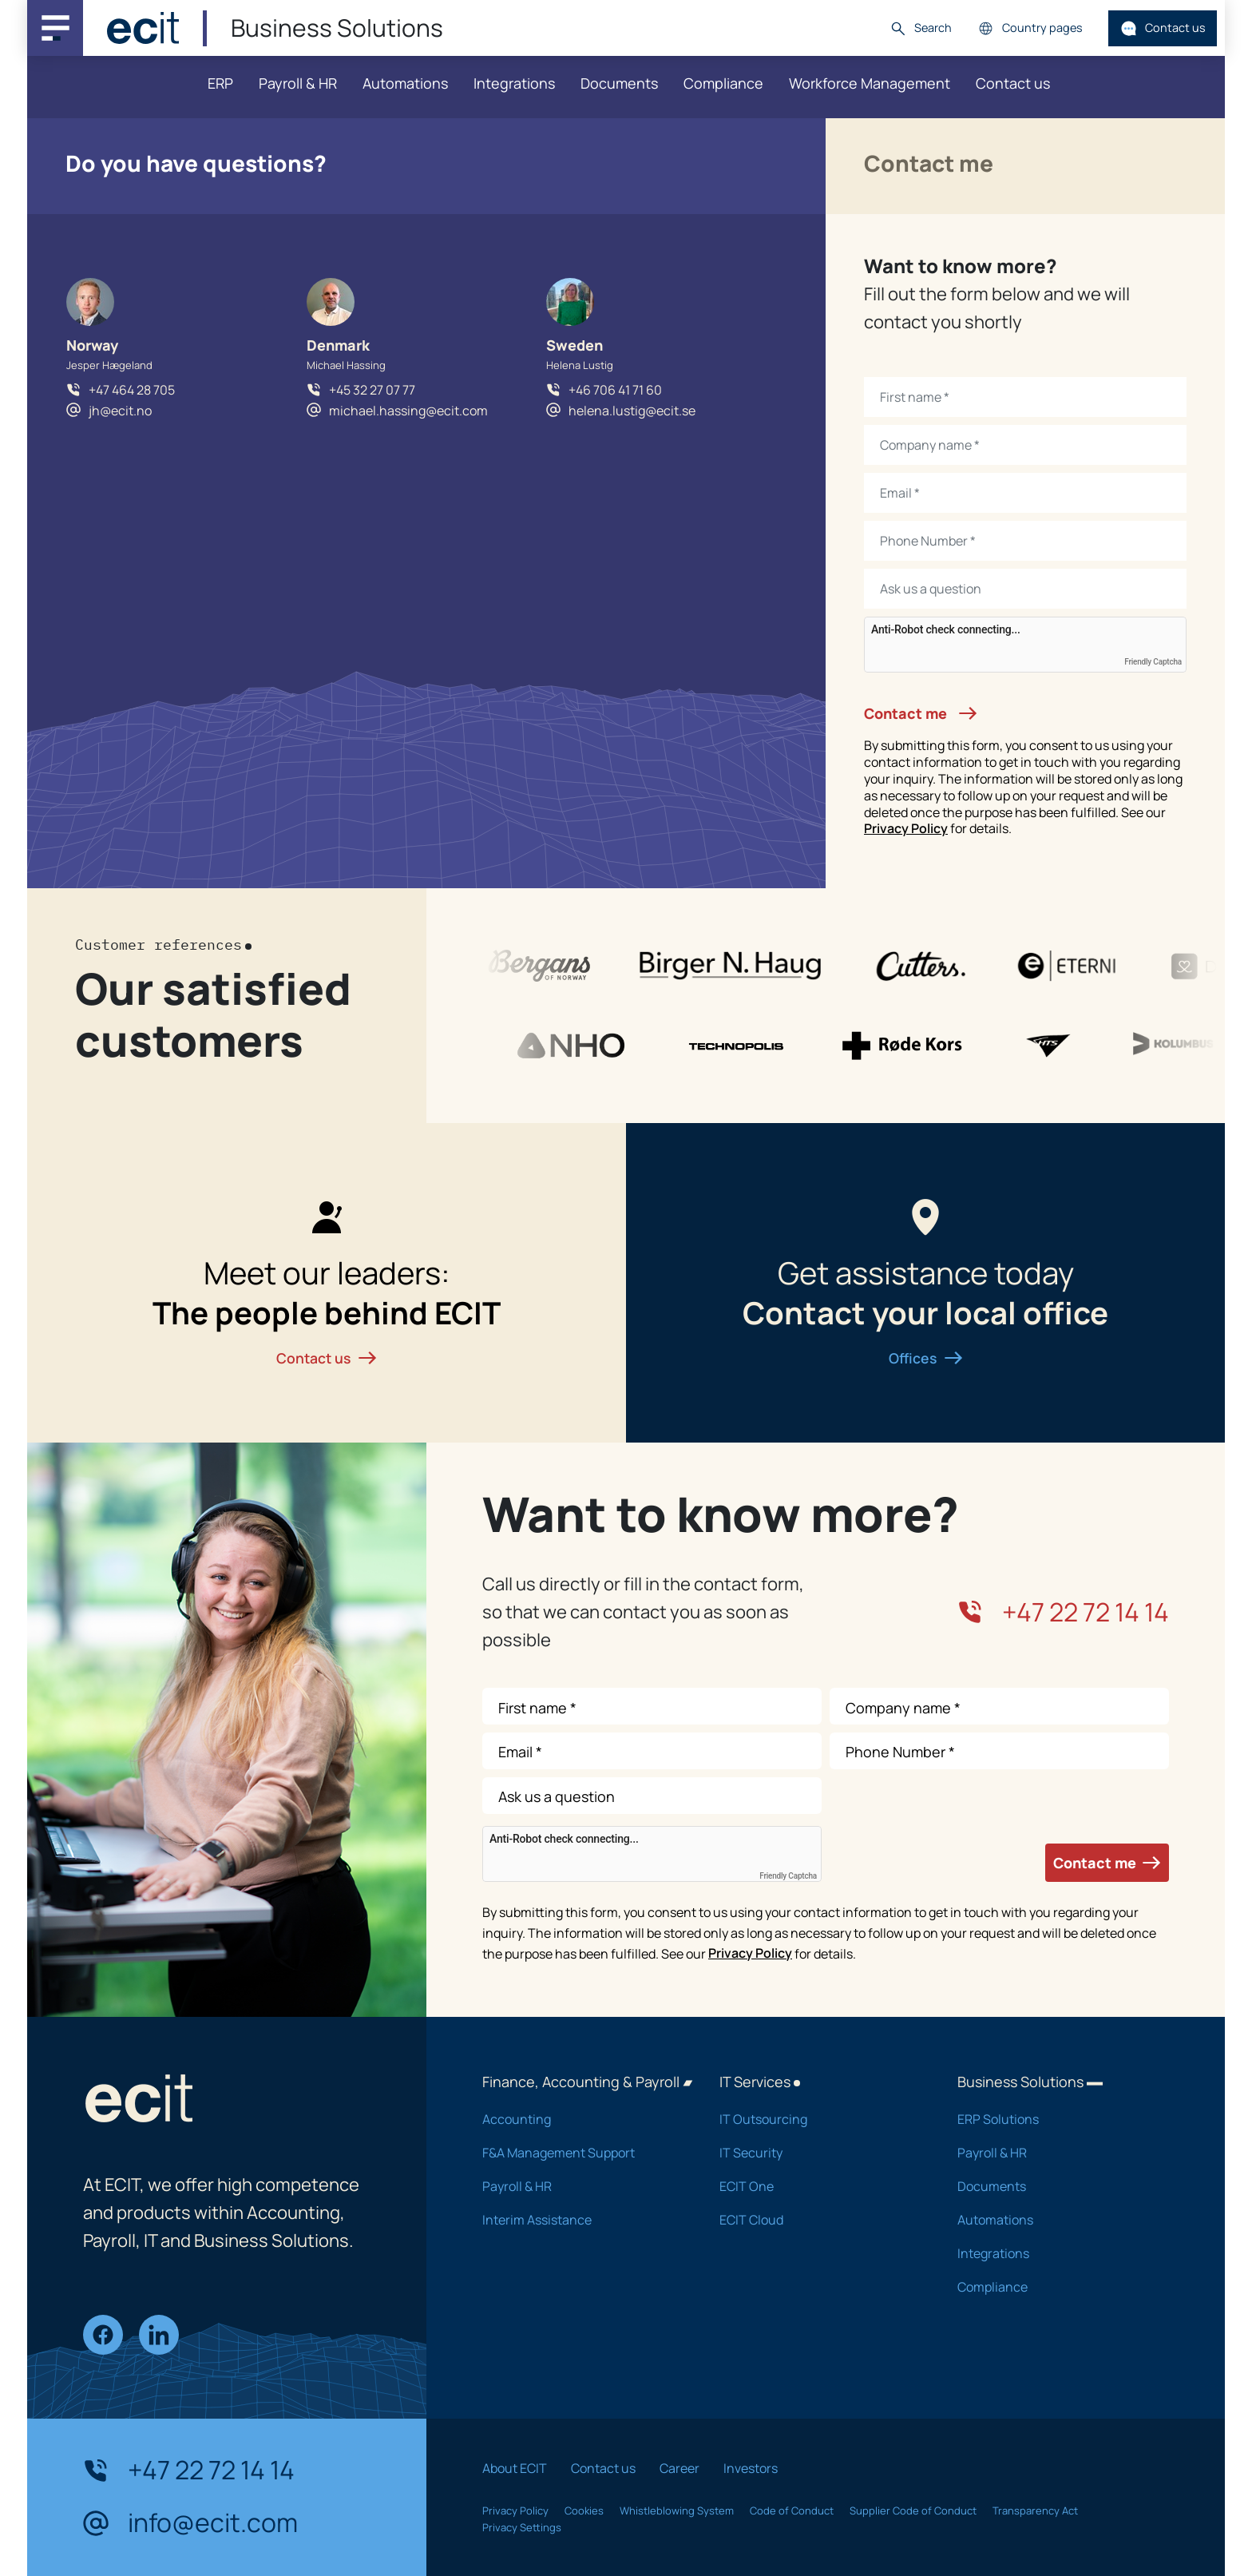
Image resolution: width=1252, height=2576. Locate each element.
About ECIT (514, 2468)
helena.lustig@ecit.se (632, 410)
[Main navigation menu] (55, 28)
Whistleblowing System (677, 2510)
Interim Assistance (580, 2220)
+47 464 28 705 (132, 390)
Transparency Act (1035, 2510)
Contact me (920, 713)
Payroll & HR (298, 83)
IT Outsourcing (817, 2119)
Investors (750, 2468)
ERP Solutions (1055, 2119)
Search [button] (920, 28)
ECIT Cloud (817, 2220)
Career (679, 2468)
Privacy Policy (906, 828)
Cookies (584, 2510)
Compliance (723, 83)
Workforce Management (869, 83)
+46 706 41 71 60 (615, 390)
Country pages (1030, 28)
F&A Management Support (580, 2152)
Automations (405, 83)
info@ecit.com (190, 2523)
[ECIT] (143, 28)
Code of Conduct (792, 2510)
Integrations (514, 83)
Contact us (1163, 28)
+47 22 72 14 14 (1063, 1612)
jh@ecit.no (120, 410)
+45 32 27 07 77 (372, 390)
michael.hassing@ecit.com (408, 410)
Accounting (580, 2119)
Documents (619, 83)
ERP (220, 83)
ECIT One (817, 2186)
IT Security (817, 2152)
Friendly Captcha (1153, 661)
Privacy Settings (521, 2527)
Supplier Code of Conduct (913, 2510)
